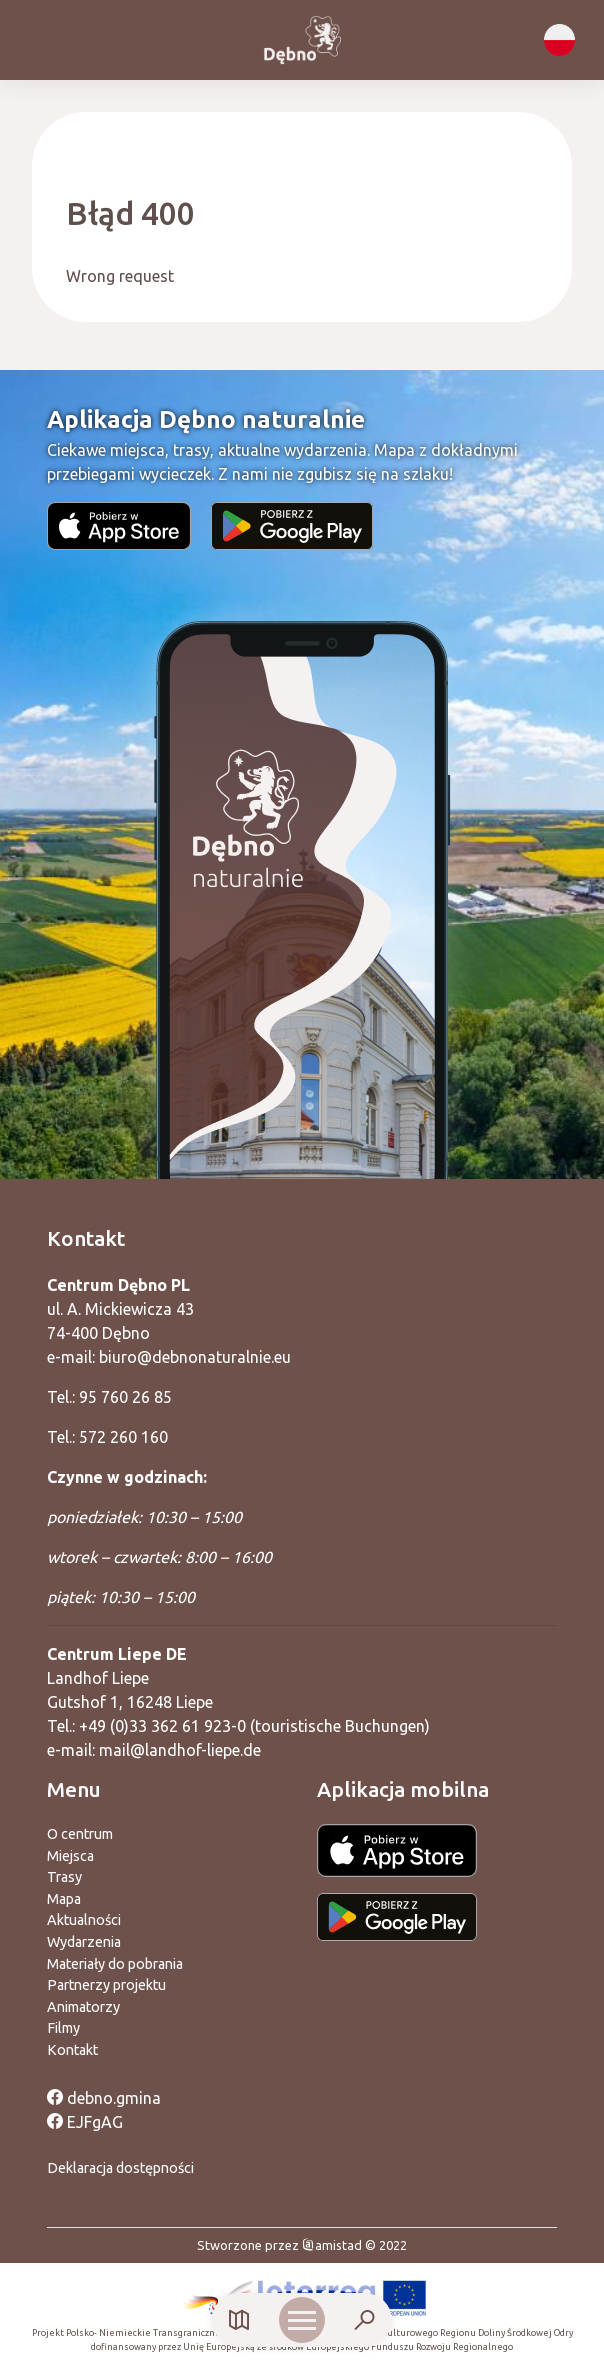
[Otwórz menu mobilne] (302, 2320)
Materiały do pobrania (115, 1964)
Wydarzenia (84, 1942)
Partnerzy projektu (106, 1985)
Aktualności (84, 1920)
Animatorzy (83, 2007)
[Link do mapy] (239, 2320)
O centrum (80, 1834)
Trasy (64, 1877)
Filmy (63, 2028)
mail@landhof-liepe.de (180, 1750)
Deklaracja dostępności (120, 2168)
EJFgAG (85, 2122)
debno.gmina (104, 2098)
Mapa (64, 1899)
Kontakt (72, 2050)
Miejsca (70, 1856)
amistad (332, 2245)
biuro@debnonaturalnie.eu (195, 1357)
